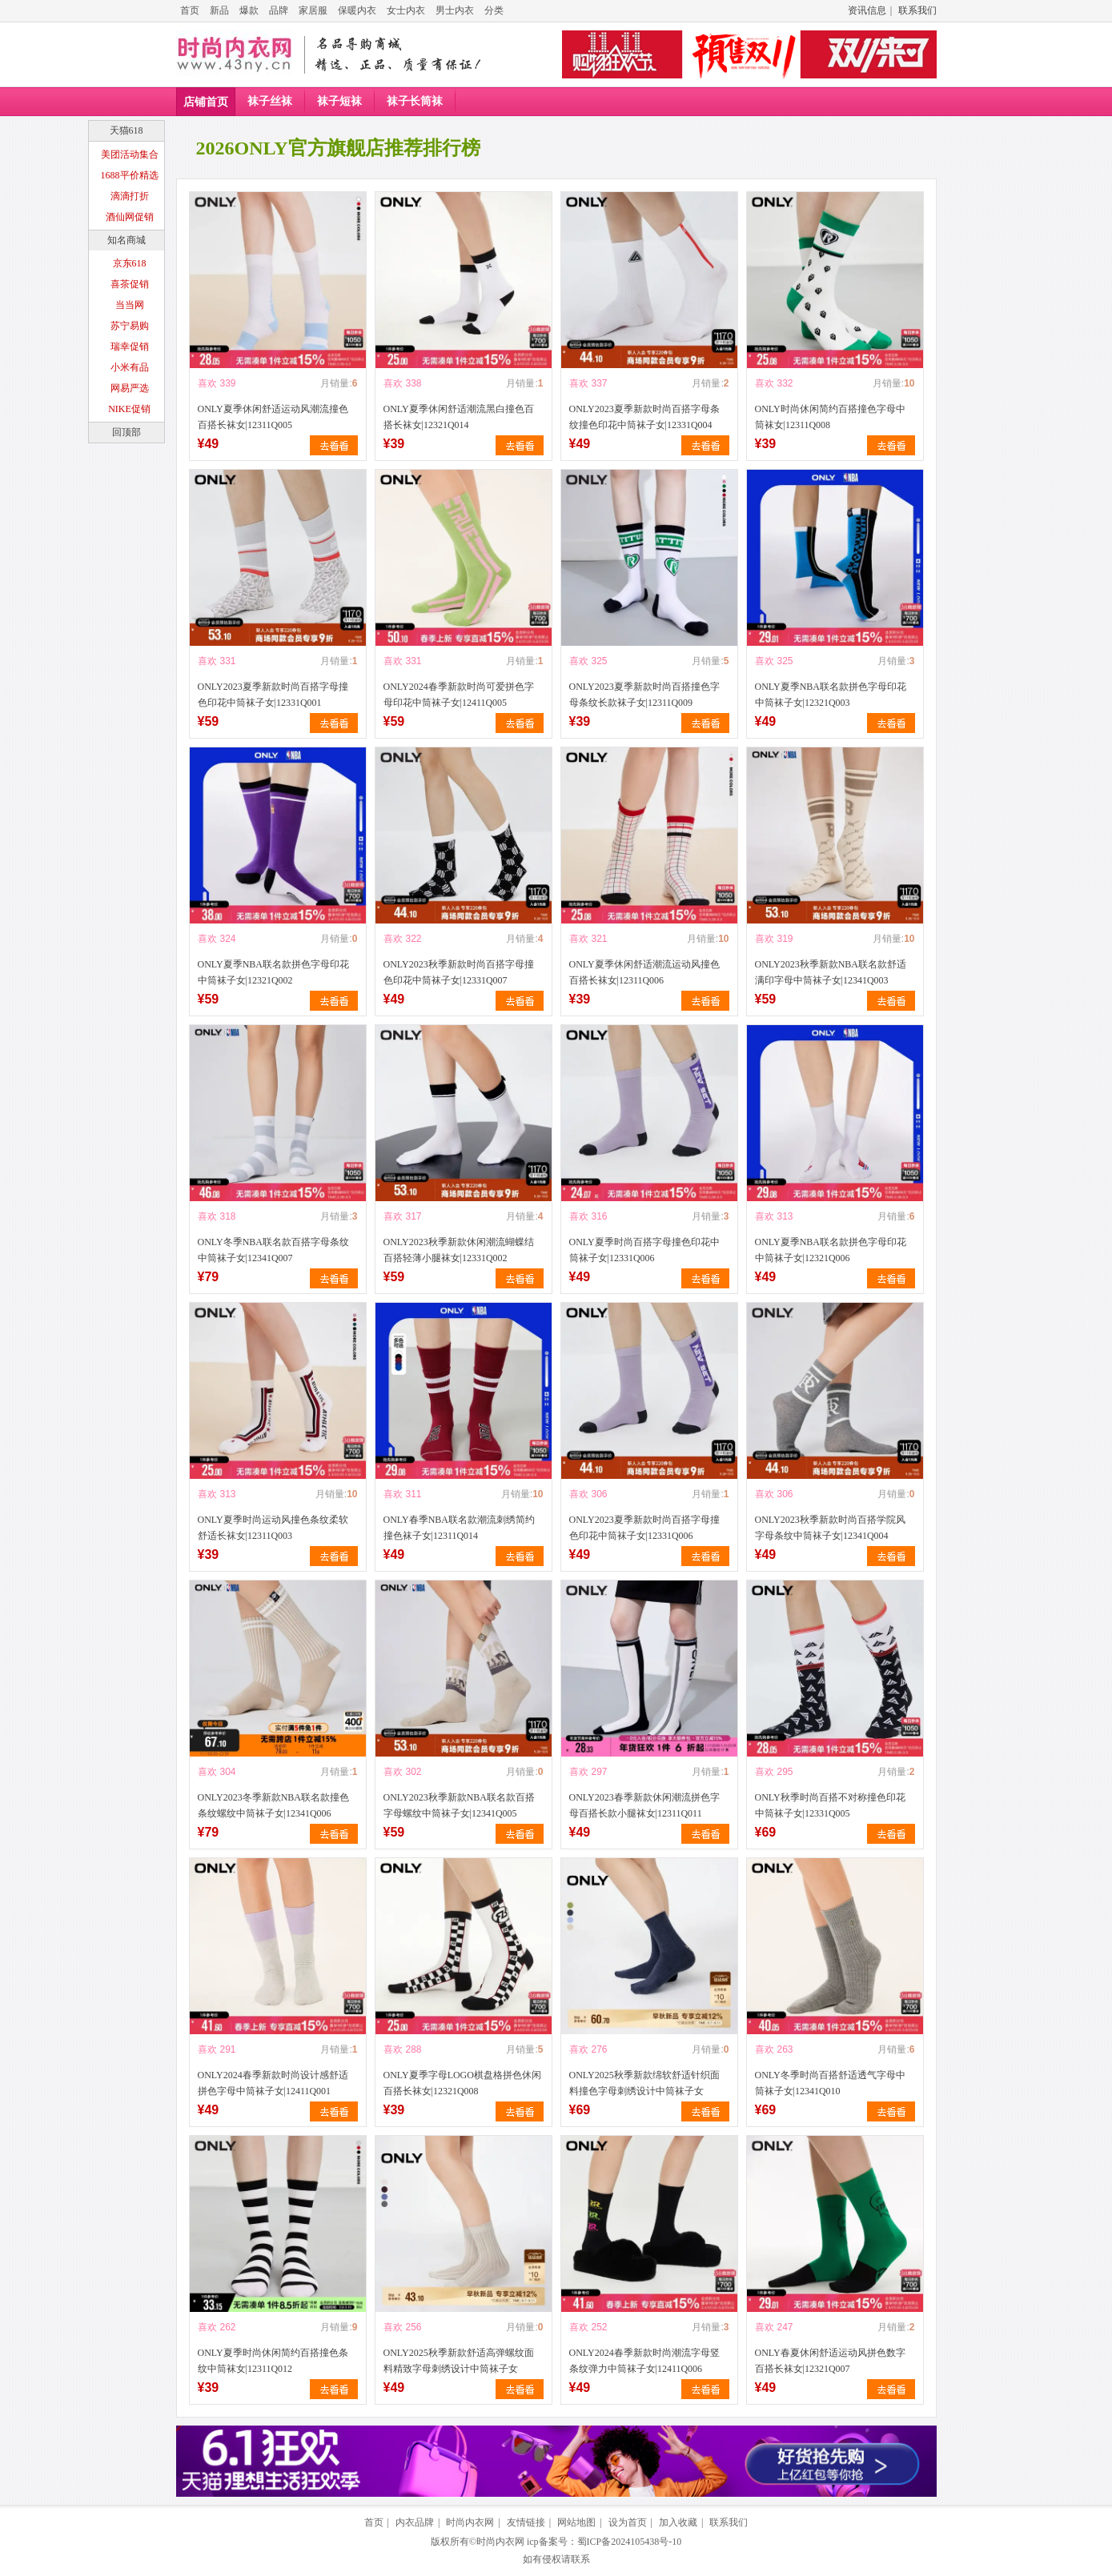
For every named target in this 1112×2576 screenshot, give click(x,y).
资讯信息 (867, 10)
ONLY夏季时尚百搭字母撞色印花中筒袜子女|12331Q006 (644, 1250)
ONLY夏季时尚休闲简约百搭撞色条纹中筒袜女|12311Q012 (273, 2360)
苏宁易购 (129, 325)
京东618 (130, 263)
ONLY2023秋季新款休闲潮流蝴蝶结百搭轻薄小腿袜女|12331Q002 (458, 1250)
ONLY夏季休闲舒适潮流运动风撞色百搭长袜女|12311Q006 (644, 972)
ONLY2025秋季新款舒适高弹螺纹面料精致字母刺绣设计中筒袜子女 (458, 2360)
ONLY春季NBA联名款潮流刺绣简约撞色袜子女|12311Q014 (459, 1527)
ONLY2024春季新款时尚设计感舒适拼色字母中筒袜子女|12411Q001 (273, 2083)
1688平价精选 (130, 175)
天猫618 (126, 130)
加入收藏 (678, 2522)
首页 (189, 10)
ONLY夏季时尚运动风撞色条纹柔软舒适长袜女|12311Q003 (273, 1527)
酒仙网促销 (130, 216)
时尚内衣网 (470, 2522)
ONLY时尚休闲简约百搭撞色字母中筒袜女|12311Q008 (830, 417)
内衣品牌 (414, 2522)
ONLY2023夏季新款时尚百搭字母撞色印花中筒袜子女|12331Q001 (273, 694)
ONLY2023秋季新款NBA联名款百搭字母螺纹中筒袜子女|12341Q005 (459, 1805)
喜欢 (207, 383)
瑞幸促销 (129, 346)
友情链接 (526, 2522)
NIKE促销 (129, 409)
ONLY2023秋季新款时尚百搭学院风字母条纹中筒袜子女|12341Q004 (830, 1527)
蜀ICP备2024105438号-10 (629, 2541)
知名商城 (126, 240)
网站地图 (576, 2522)
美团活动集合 (130, 154)
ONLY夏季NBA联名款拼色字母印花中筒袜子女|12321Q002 (273, 972)
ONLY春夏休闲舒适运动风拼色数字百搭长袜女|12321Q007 (830, 2360)
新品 (219, 10)
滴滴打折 (129, 196)
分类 (494, 10)
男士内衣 (455, 10)
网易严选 (129, 388)
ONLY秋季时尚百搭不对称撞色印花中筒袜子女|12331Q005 (830, 1805)
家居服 (313, 10)
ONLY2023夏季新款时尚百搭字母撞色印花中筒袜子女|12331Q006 (644, 1527)
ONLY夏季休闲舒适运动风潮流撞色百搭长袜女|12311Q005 (273, 417)
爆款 (249, 10)
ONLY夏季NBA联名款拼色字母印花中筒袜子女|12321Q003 (830, 694)
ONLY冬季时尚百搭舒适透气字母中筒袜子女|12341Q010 (830, 2083)
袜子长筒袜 (415, 101)
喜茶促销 (129, 284)
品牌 (278, 10)
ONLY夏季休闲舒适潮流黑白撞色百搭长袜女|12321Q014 (458, 417)
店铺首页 (205, 102)
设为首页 (627, 2522)
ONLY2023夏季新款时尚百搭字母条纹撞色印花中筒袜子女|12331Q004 (644, 417)
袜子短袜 (339, 101)
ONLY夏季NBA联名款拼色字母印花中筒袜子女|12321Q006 (830, 1250)
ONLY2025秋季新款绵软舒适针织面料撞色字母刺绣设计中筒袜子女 (644, 2083)
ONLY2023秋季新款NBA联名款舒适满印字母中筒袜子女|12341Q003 (830, 972)
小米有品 (129, 367)
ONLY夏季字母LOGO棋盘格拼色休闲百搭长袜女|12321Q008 (462, 2083)
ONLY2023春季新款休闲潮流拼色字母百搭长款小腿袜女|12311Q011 (644, 1805)
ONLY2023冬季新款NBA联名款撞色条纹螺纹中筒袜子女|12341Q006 (273, 1805)
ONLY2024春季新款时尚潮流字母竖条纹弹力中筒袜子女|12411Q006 (644, 2360)
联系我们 (917, 10)
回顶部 (126, 432)
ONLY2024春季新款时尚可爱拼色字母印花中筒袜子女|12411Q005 (458, 694)
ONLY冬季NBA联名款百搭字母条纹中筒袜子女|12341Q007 (273, 1250)
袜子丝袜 (269, 101)
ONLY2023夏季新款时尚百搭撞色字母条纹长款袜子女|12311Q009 (644, 694)
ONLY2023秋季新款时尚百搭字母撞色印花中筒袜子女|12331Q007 (458, 972)
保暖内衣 (357, 10)
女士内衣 (406, 10)
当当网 (129, 304)
